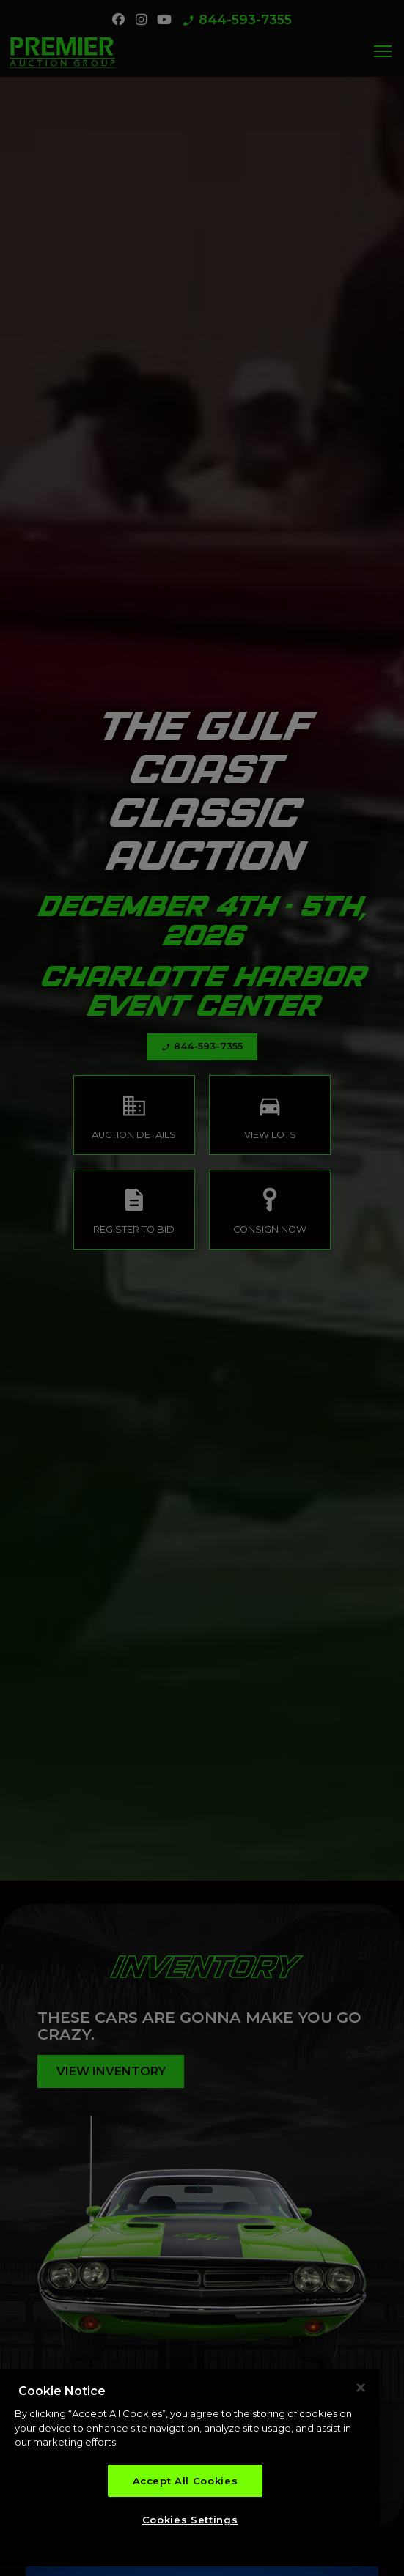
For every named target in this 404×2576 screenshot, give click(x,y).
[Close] (360, 2389)
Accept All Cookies (185, 2484)
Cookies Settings (190, 2522)
